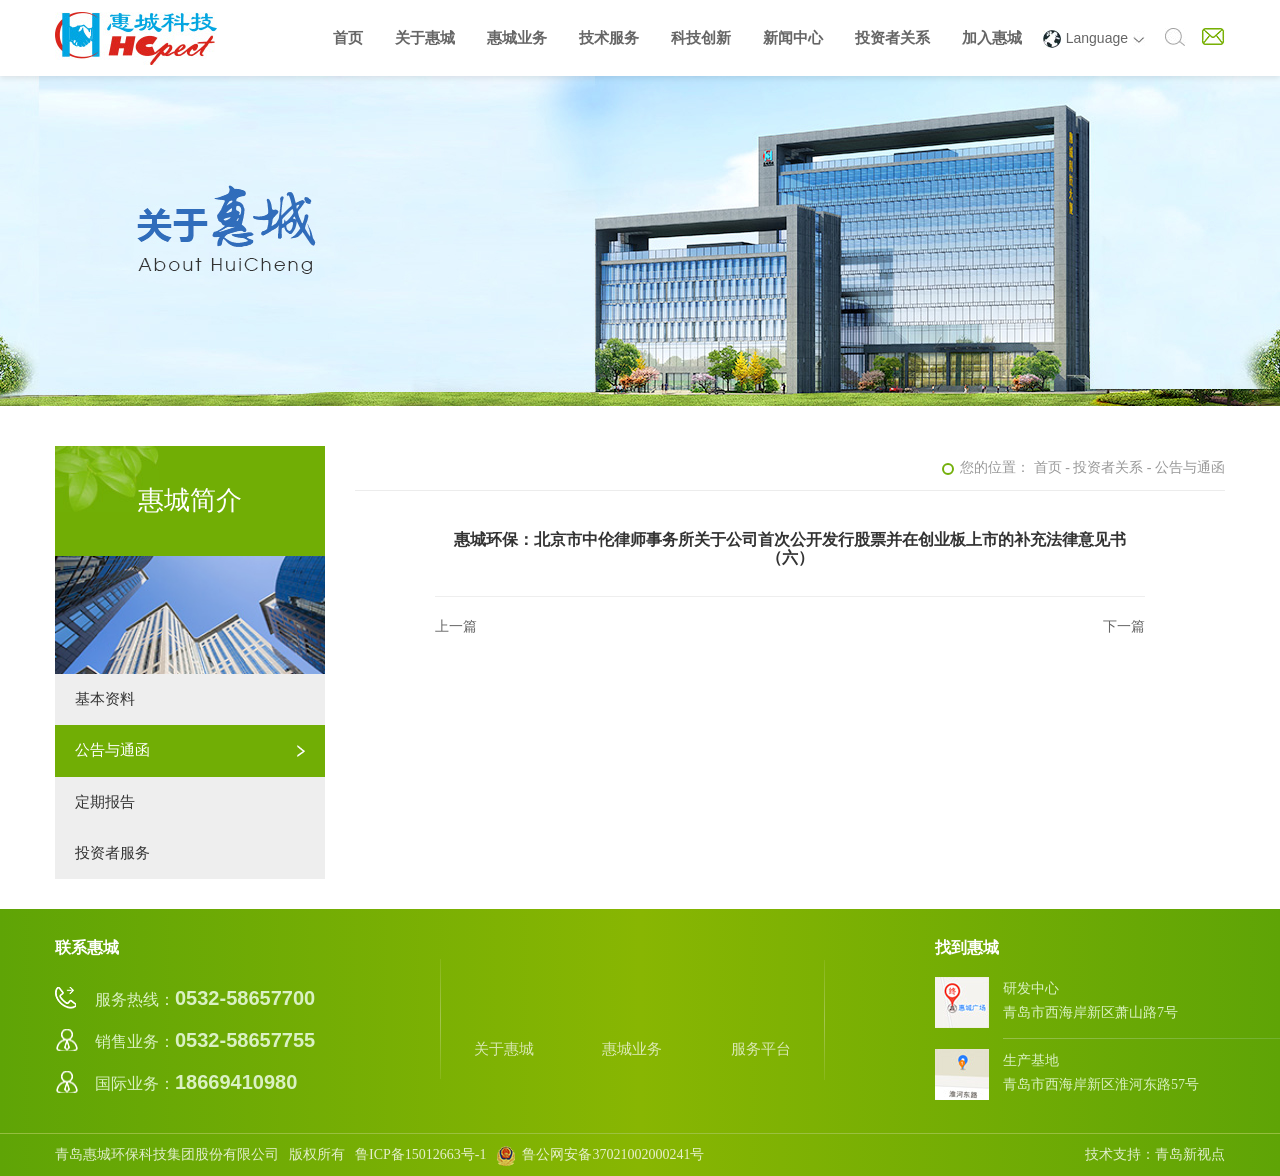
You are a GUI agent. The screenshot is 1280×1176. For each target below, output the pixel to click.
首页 (348, 38)
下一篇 (1124, 626)
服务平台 (760, 1018)
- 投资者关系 (1104, 467)
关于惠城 (425, 38)
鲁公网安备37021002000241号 (600, 1154)
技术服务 (609, 38)
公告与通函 (112, 750)
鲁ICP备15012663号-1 (420, 1154)
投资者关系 (892, 38)
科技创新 (701, 38)
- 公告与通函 (1186, 467)
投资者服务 (112, 853)
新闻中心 (793, 38)
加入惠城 (992, 38)
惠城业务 (517, 38)
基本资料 (105, 699)
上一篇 (456, 626)
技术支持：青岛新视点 (1155, 1154)
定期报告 (105, 802)
